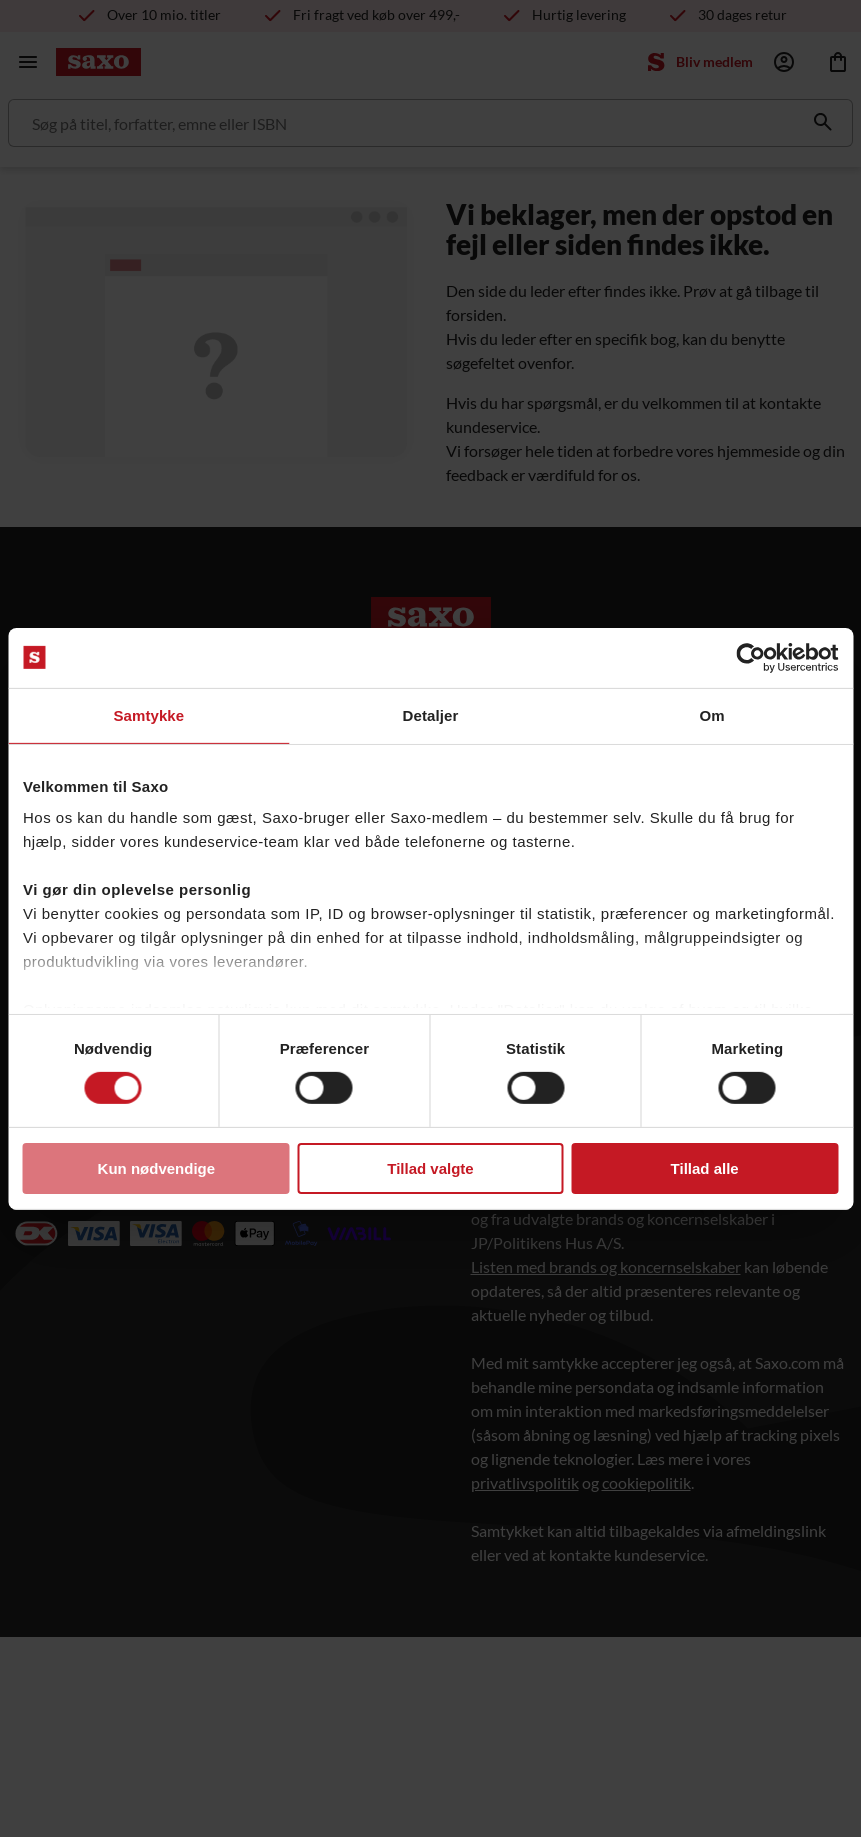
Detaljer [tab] (431, 714)
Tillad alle (705, 1168)
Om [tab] (712, 714)
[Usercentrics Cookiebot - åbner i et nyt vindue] (750, 657)
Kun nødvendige (157, 1168)
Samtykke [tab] (148, 714)
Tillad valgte (430, 1168)
